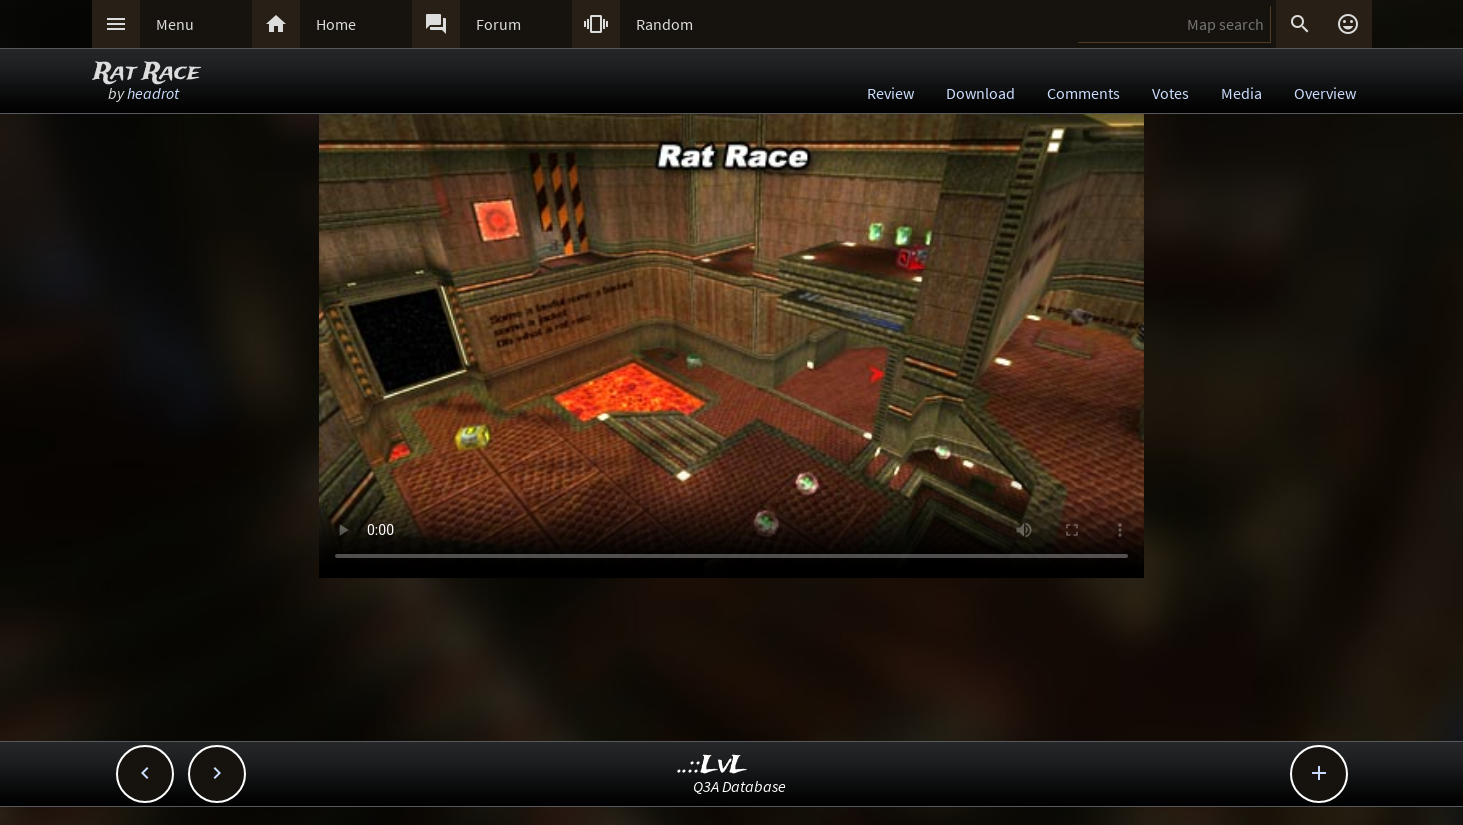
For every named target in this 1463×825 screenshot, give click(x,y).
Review (890, 93)
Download (980, 93)
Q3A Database (739, 786)
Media (1241, 93)
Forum (498, 24)
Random (664, 24)
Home (336, 24)
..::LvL (712, 765)
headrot (153, 93)
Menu (175, 24)
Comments (1083, 93)
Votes (1170, 93)
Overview (1325, 93)
